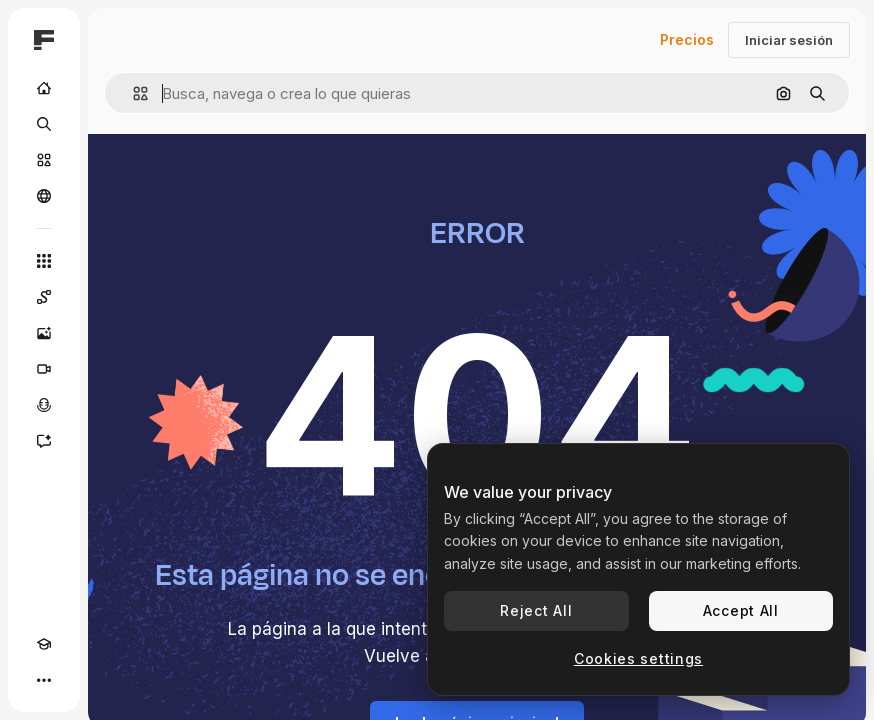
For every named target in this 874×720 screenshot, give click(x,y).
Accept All (741, 610)
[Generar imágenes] (44, 333)
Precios (687, 39)
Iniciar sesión (789, 40)
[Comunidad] (44, 196)
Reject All (536, 610)
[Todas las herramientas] (44, 261)
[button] (132, 93)
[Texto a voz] (44, 405)
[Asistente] (44, 441)
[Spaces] (44, 297)
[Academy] (44, 644)
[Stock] (44, 160)
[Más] (44, 680)
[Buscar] (44, 124)
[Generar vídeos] (44, 369)
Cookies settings (638, 658)
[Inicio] (44, 88)
